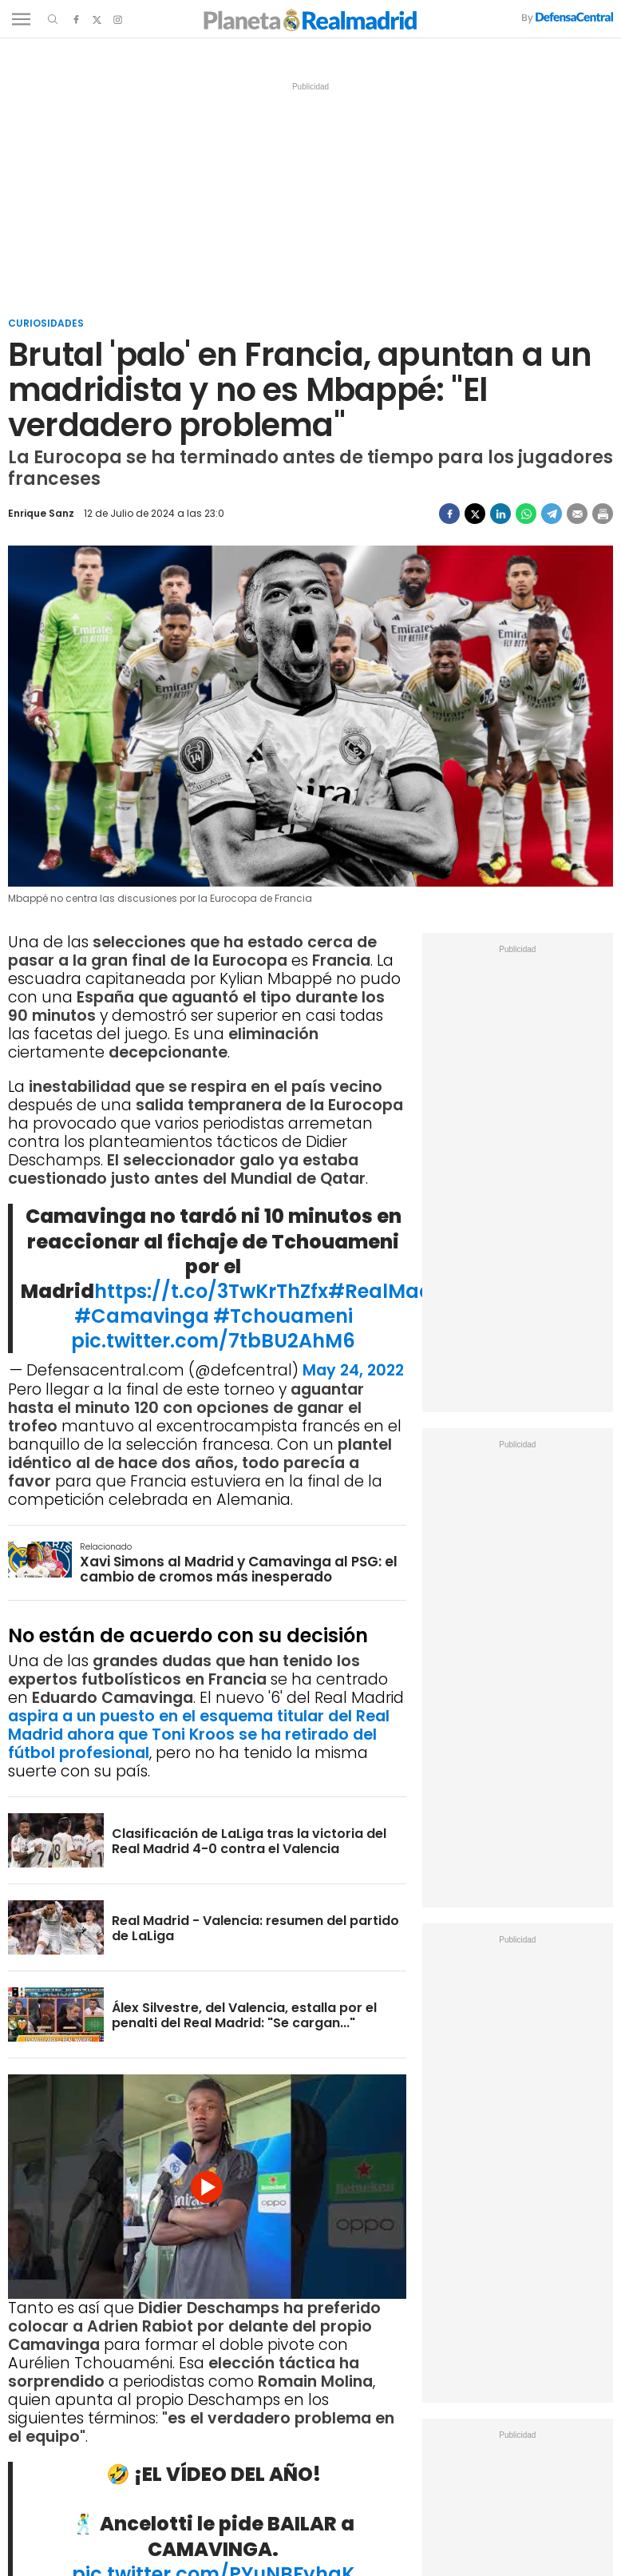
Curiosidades (46, 323)
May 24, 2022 (353, 1370)
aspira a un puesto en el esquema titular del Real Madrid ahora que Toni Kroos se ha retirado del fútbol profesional (199, 1734)
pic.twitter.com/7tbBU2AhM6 (213, 1341)
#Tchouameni (283, 1316)
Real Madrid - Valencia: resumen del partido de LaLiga (255, 1928)
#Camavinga (141, 1316)
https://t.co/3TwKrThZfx (211, 1291)
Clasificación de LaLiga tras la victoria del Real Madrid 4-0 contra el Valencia (249, 1841)
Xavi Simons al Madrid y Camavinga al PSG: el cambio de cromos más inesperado (239, 1569)
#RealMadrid (393, 1291)
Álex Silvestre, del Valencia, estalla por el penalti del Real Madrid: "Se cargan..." (244, 2015)
